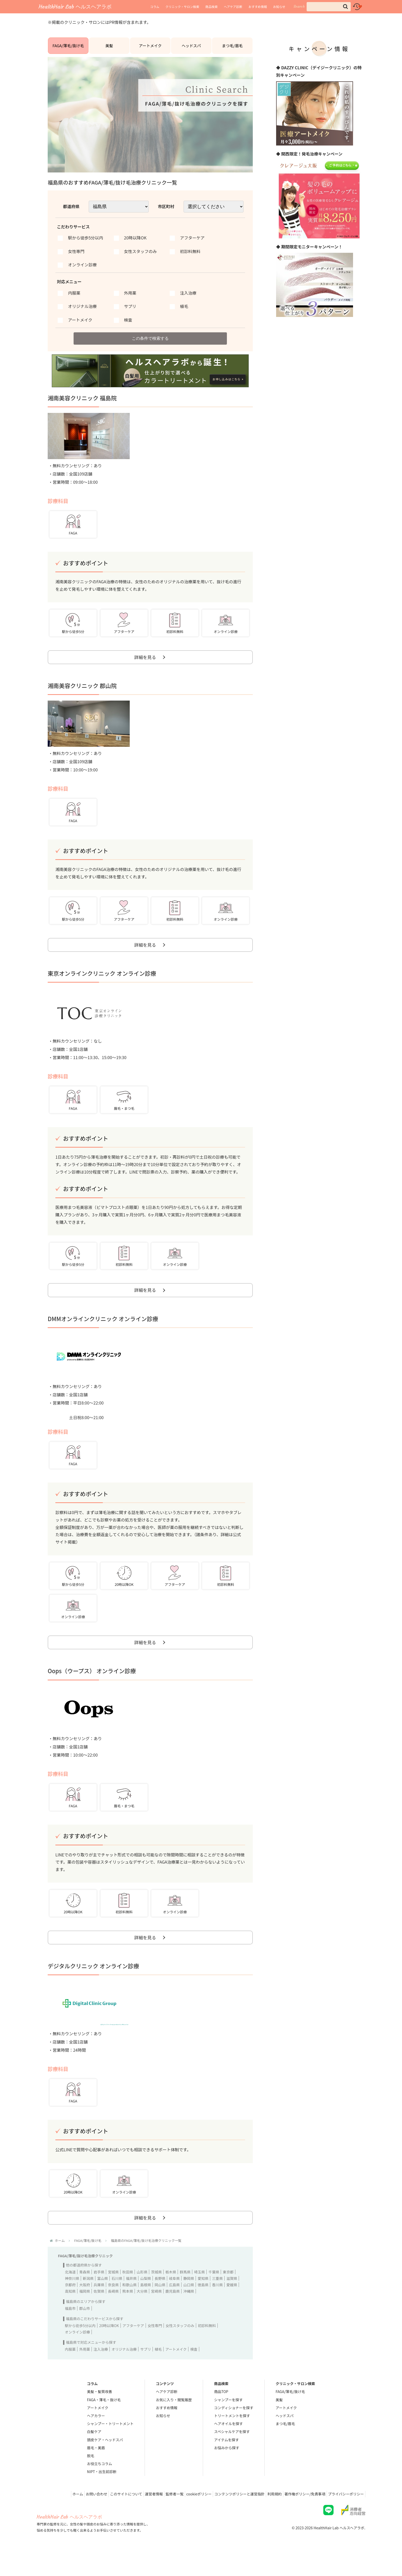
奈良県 (113, 2307)
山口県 (188, 2307)
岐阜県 (174, 2301)
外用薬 (84, 2372)
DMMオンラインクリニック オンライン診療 (103, 1332)
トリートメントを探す (232, 2438)
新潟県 (88, 2301)
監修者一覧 (160, 2516)
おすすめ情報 (257, 6)
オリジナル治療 (124, 2372)
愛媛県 (231, 2307)
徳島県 (203, 2307)
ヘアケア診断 (233, 6)
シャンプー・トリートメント (110, 2446)
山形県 (142, 2294)
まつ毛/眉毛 (232, 46)
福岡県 (84, 2314)
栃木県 (170, 2294)
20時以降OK (109, 2348)
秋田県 (127, 2294)
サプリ (145, 2372)
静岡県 (188, 2301)
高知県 (70, 2314)
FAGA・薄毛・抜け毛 (103, 2422)
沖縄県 (188, 2314)
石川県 (117, 2301)
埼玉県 (199, 2294)
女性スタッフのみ (180, 2348)
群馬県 (185, 2294)
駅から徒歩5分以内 (80, 2348)
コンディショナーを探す (233, 2430)
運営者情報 (137, 2516)
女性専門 (155, 2348)
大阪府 (84, 2307)
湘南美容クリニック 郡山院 (82, 692)
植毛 (158, 2372)
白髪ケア (94, 2454)
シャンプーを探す (228, 2422)
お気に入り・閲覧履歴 (174, 2422)
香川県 (217, 2307)
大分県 (142, 2314)
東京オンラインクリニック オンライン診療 (102, 983)
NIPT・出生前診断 (101, 2494)
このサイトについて (106, 2516)
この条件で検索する (150, 340)
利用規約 (268, 2516)
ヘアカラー (96, 2438)
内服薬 (70, 2372)
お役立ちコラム (99, 2486)
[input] (329, 6)
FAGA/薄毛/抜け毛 (68, 46)
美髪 (109, 46)
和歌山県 (129, 2307)
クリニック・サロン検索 (182, 6)
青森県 (84, 2294)
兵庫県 (99, 2307)
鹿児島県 (172, 2314)
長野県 (160, 2301)
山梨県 (145, 2301)
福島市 (70, 2331)
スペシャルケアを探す (232, 2454)
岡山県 (160, 2307)
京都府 (70, 2307)
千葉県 (213, 2294)
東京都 (228, 2294)
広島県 (174, 2307)
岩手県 (99, 2294)
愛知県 (203, 2301)
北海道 (70, 2294)
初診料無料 (207, 2348)
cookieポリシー (187, 2516)
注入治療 (101, 2372)
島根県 (145, 2307)
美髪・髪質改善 (99, 2414)
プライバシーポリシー (345, 2516)
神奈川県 (72, 2301)
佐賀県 (99, 2314)
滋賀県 (231, 2301)
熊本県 (127, 2314)
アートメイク (150, 46)
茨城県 (156, 2294)
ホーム (52, 2516)
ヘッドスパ (191, 46)
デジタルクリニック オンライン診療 (93, 1985)
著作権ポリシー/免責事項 (300, 2516)
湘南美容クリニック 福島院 (82, 402)
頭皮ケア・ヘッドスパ (105, 2462)
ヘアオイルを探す (228, 2446)
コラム (154, 6)
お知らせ (279, 6)
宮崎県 (156, 2314)
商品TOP (221, 2414)
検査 (193, 2372)
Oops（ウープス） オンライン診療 (92, 1687)
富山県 (102, 2301)
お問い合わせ (74, 2516)
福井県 (131, 2301)
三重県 (217, 2301)
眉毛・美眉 (96, 2470)
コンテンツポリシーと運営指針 (230, 2516)
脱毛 (90, 2478)
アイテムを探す (226, 2462)
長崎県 (113, 2314)
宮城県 (113, 2294)
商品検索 (211, 6)
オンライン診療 (77, 2354)
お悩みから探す (226, 2470)
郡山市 (84, 2331)
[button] (345, 6)
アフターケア (133, 2348)
